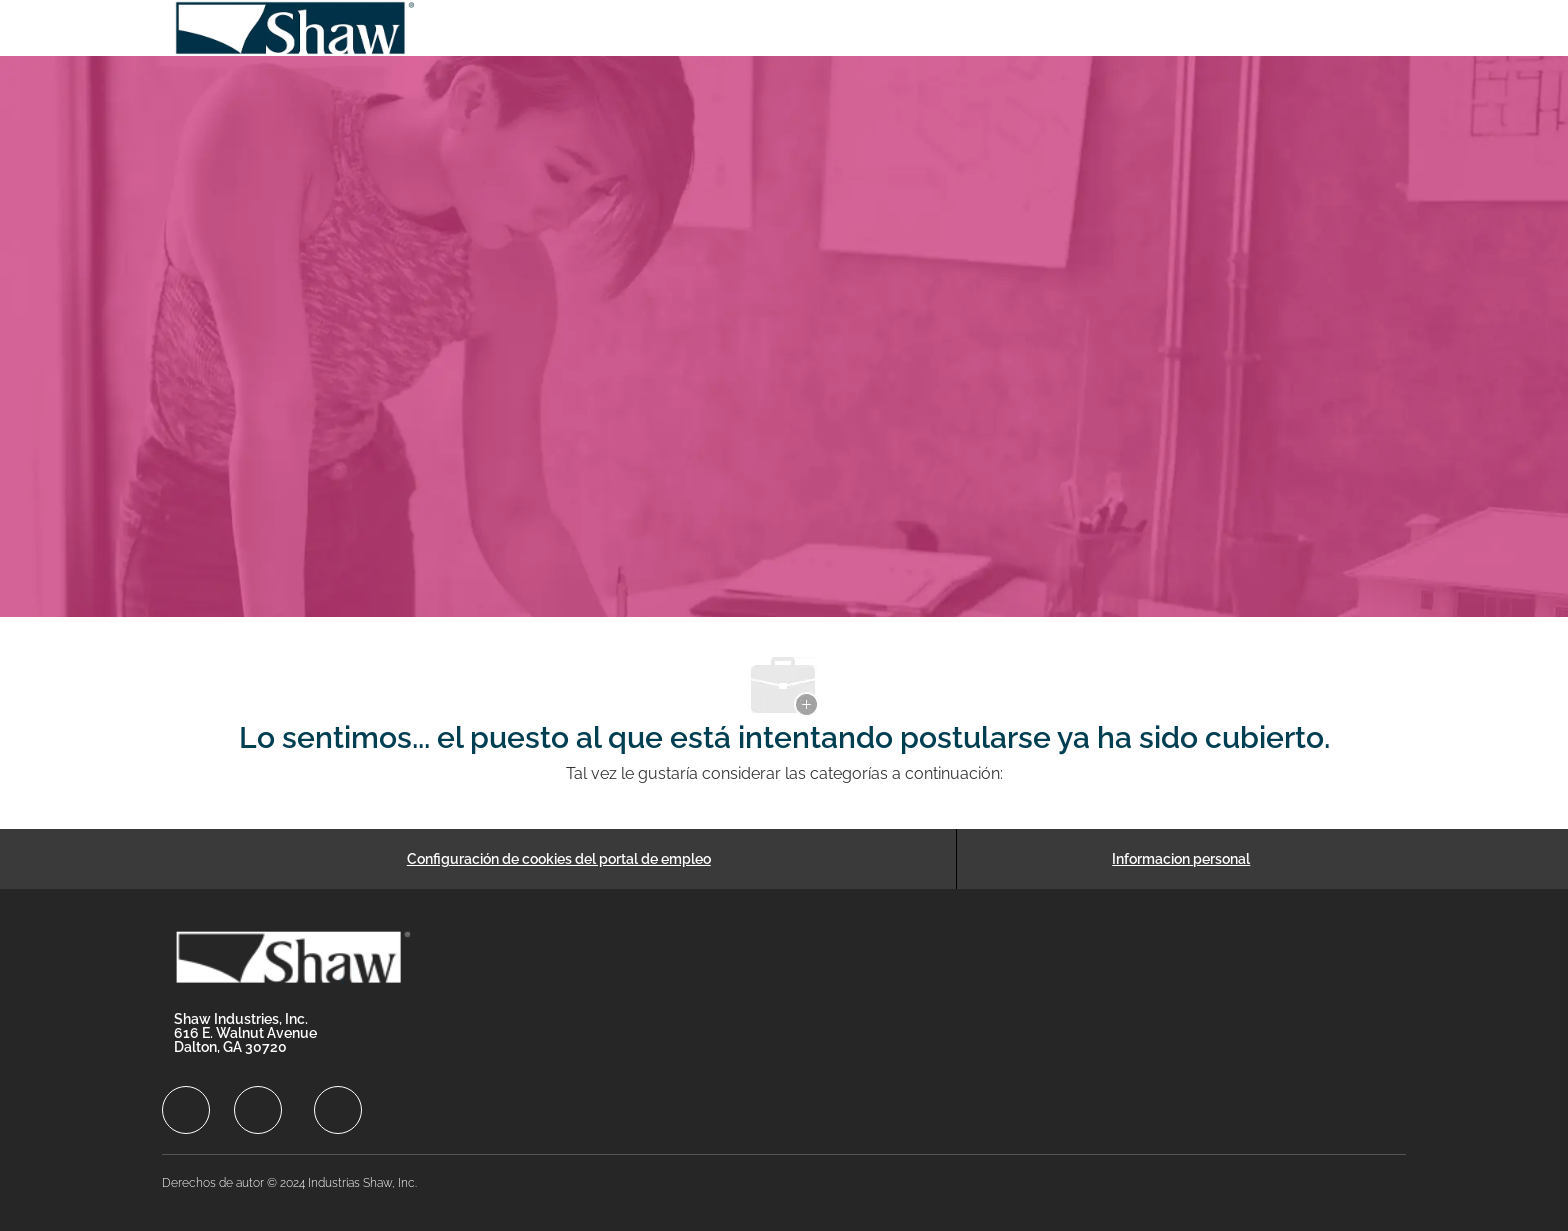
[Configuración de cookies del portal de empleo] (559, 859)
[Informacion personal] (1181, 859)
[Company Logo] (296, 28)
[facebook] (186, 1110)
